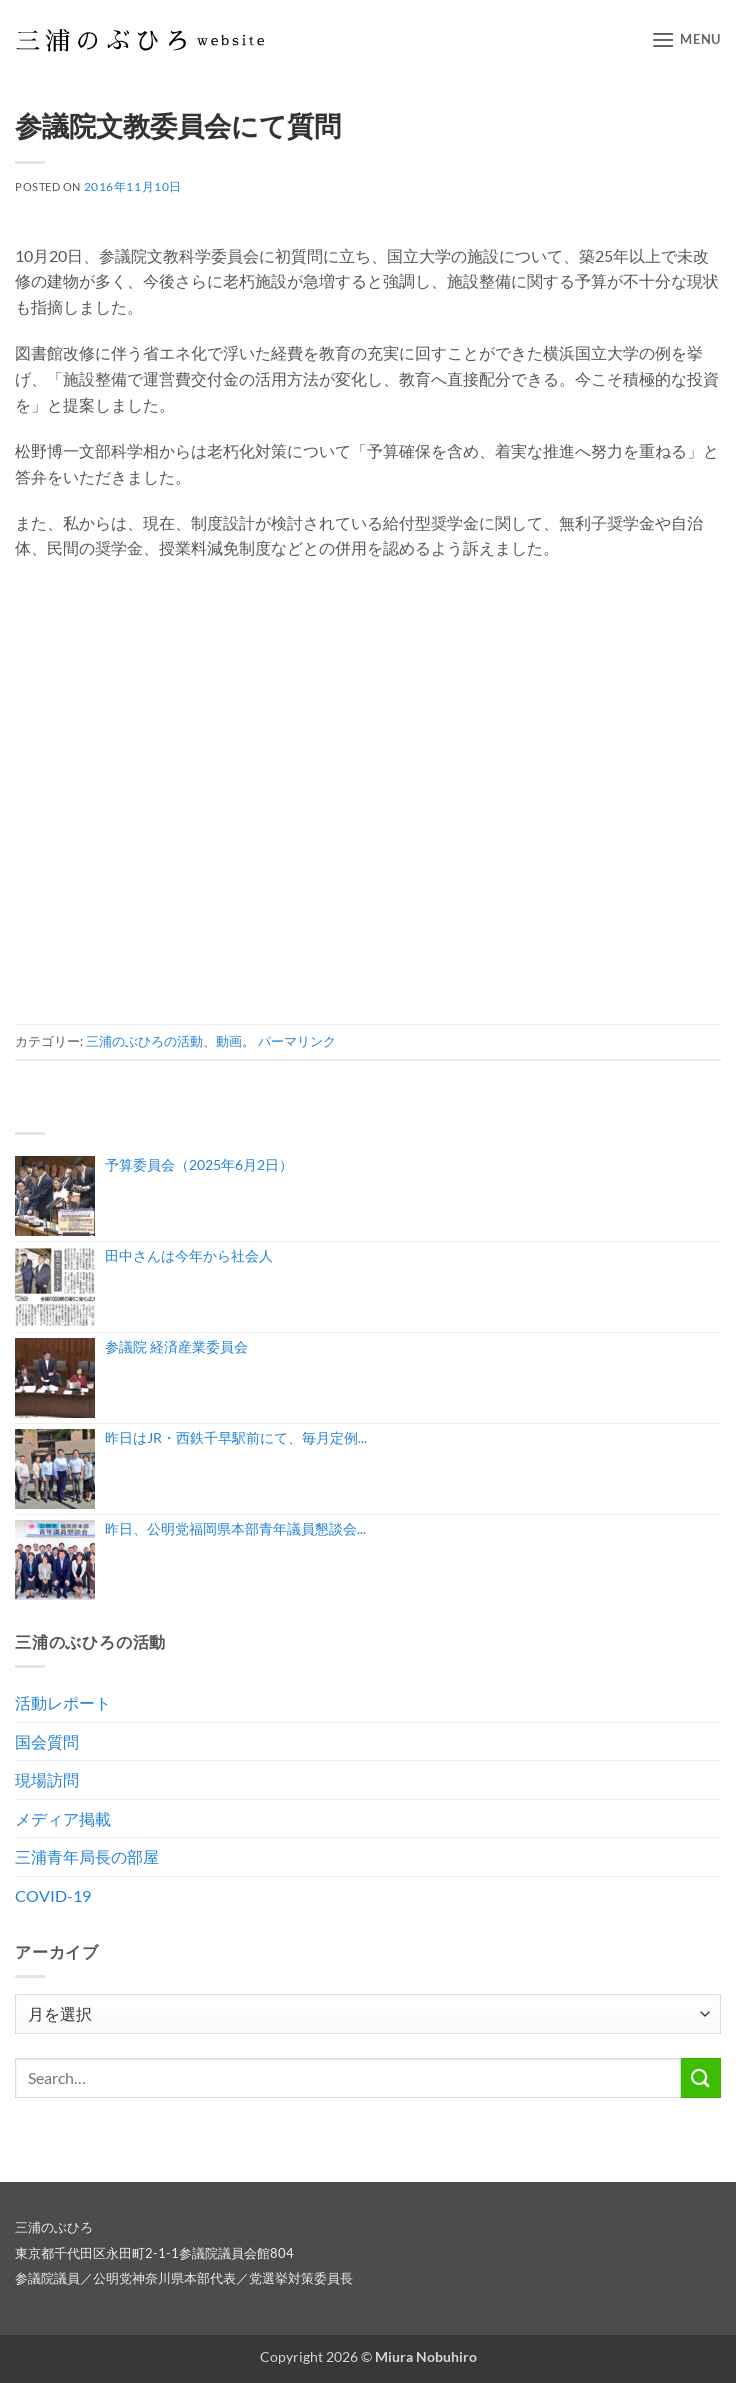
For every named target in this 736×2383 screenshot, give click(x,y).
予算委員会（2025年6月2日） (199, 1164)
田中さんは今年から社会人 (189, 1255)
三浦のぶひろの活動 (144, 1041)
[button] (686, 39)
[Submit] (701, 2077)
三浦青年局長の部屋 (87, 1856)
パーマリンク (297, 1041)
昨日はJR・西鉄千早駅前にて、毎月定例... (236, 1437)
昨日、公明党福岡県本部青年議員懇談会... (235, 1528)
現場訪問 (47, 1779)
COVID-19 (53, 1895)
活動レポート (63, 1702)
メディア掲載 (63, 1818)
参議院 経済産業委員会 (176, 1346)
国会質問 (47, 1741)
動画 (229, 1041)
